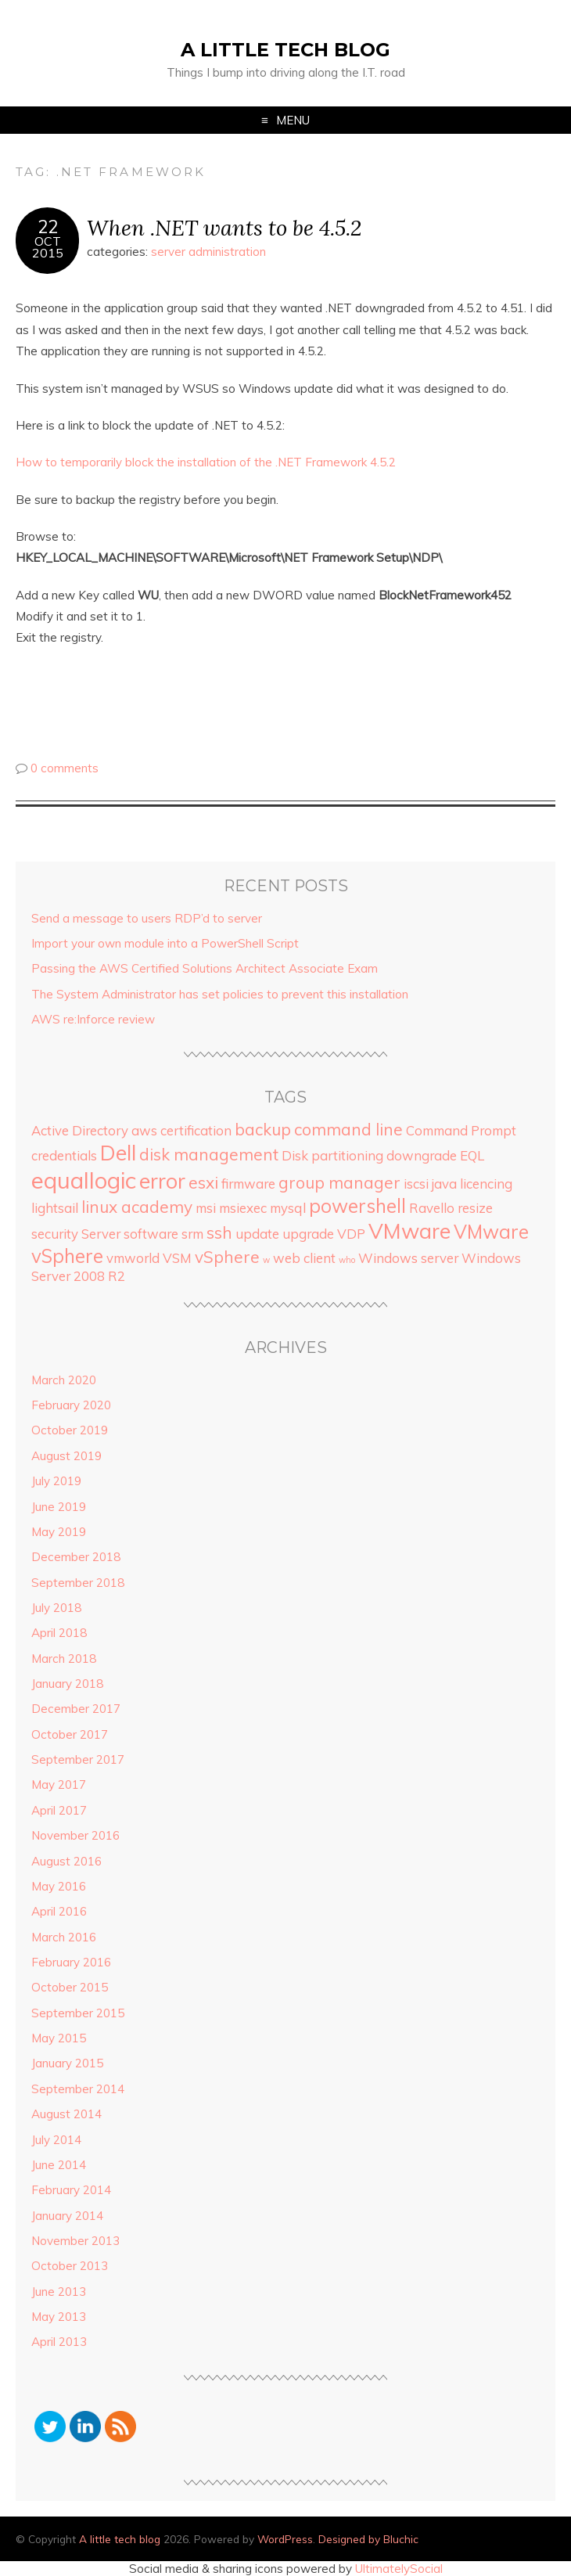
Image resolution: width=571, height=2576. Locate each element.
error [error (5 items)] (162, 1180)
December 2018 (75, 1556)
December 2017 (75, 1708)
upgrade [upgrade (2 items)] (308, 1233)
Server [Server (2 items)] (100, 1233)
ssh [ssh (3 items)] (219, 1232)
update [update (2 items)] (257, 1233)
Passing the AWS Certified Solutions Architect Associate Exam (204, 968)
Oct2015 (47, 247)
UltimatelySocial (399, 2568)
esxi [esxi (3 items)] (203, 1182)
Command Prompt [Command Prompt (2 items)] (461, 1130)
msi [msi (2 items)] (206, 1208)
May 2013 (58, 2316)
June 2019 (58, 1506)
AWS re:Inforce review (93, 1019)
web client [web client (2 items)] (304, 1258)
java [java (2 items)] (444, 1183)
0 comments (65, 768)
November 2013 (75, 2240)
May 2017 (58, 1784)
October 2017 (69, 1734)
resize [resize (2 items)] (475, 1208)
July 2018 (56, 1607)
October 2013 (69, 2265)
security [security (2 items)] (54, 1233)
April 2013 (59, 2341)
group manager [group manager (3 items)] (339, 1182)
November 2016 (75, 1835)
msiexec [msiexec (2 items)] (243, 1208)
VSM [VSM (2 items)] (177, 1258)
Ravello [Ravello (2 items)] (431, 1208)
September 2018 (77, 1582)
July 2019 (56, 1480)
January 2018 (67, 1683)
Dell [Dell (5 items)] (118, 1152)
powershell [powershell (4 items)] (357, 1206)
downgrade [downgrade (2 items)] (421, 1155)
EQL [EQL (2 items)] (472, 1155)
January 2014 (67, 2215)
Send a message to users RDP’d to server (146, 918)
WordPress (285, 2538)
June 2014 (58, 2164)
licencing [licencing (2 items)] (486, 1183)
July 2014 (56, 2139)
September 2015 (77, 2013)
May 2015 (58, 2038)
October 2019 (69, 1430)
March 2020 (63, 1380)
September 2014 (77, 2088)
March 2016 (63, 1937)
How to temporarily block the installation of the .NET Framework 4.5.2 (206, 462)
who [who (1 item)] (347, 1259)
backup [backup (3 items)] (263, 1129)
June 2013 (58, 2291)
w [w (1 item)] (266, 1259)
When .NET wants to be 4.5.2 (224, 227)
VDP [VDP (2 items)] (351, 1233)
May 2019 (58, 1531)
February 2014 (71, 2189)
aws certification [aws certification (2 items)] (181, 1130)
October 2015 (69, 1987)
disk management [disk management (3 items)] (208, 1154)
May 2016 (58, 1886)
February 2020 (71, 1405)
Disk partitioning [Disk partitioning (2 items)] (332, 1155)
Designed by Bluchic (368, 2538)
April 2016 (59, 1911)
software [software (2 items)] (151, 1233)
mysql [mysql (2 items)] (288, 1208)
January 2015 (67, 2063)
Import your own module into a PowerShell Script (165, 943)
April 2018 (59, 1632)
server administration (208, 251)
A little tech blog (285, 49)
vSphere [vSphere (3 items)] (227, 1257)
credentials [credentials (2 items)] (64, 1155)
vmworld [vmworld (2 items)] (133, 1258)
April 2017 (59, 1810)
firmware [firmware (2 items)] (248, 1183)
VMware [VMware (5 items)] (409, 1231)
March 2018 (63, 1658)
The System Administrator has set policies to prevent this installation (219, 994)
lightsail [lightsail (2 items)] (54, 1208)
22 (48, 227)
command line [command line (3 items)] (348, 1129)
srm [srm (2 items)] (192, 1233)
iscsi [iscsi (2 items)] (416, 1183)
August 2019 (66, 1455)
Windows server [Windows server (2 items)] (408, 1258)
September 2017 (77, 1759)
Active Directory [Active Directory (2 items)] (79, 1130)
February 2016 (71, 1962)
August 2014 (66, 2113)
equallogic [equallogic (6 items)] (83, 1180)
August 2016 (66, 1861)
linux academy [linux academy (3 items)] (136, 1206)
